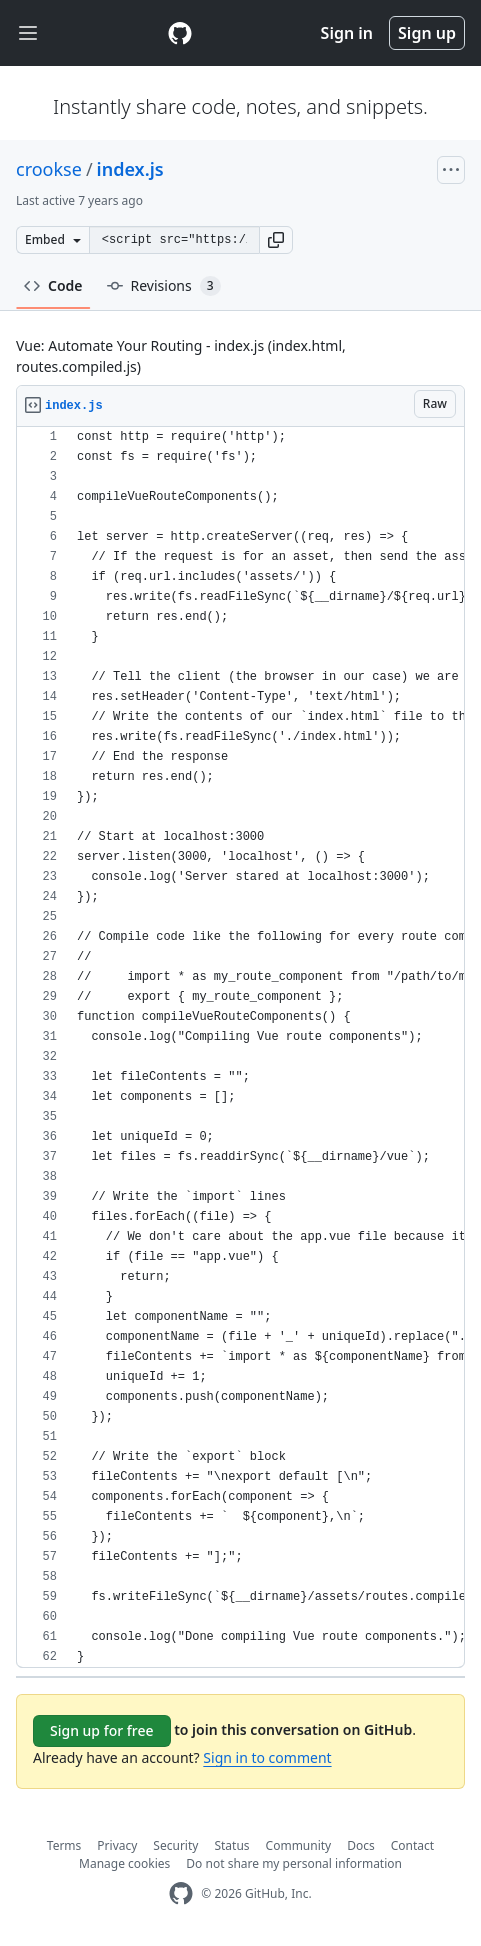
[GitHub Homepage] (181, 1893)
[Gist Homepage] (180, 33)
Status (231, 1845)
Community (299, 1845)
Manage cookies (124, 1863)
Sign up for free (102, 1730)
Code (53, 285)
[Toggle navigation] (28, 33)
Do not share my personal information (294, 1863)
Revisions (164, 286)
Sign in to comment (267, 1757)
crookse (49, 169)
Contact (412, 1845)
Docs (361, 1845)
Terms (64, 1845)
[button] (276, 240)
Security (175, 1845)
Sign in (347, 33)
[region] (240, 1047)
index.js (130, 169)
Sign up (427, 33)
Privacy (117, 1845)
